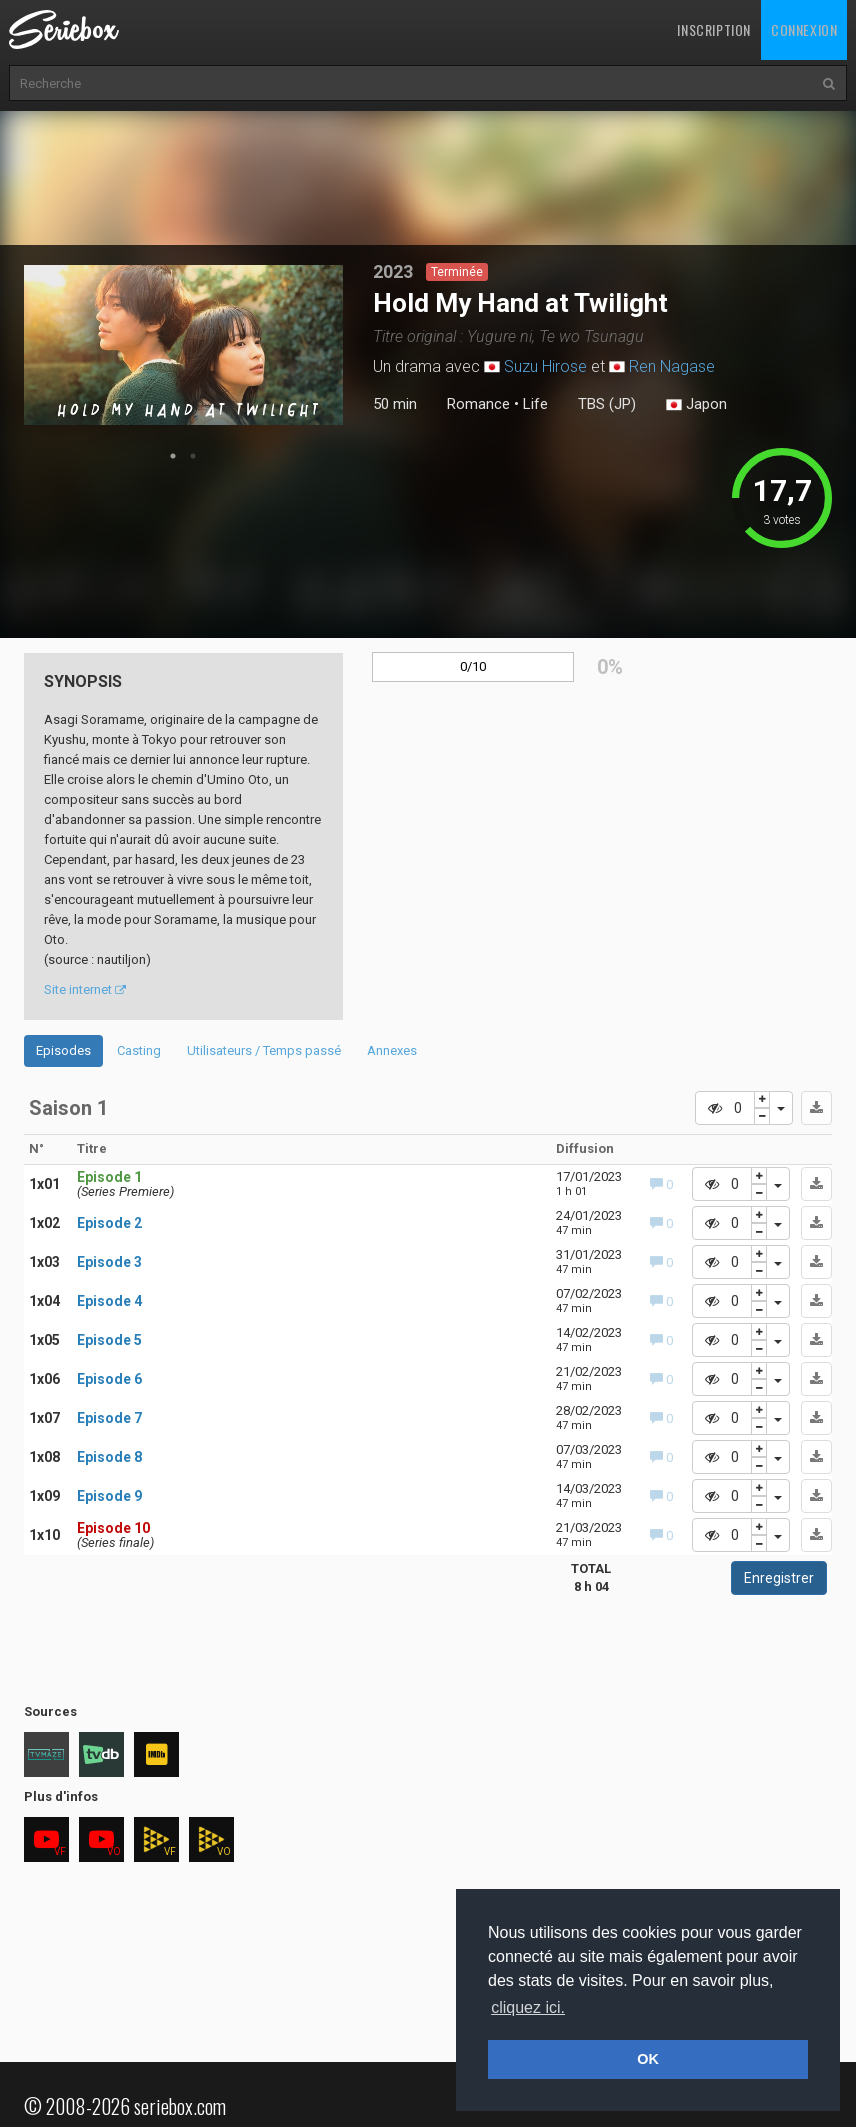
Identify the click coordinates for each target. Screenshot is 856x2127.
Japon (696, 405)
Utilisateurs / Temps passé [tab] (264, 1050)
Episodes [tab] (63, 1050)
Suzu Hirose (545, 366)
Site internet (85, 989)
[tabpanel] (184, 345)
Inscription (714, 29)
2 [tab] (193, 456)
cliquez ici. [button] (528, 2007)
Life (535, 404)
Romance (478, 404)
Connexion (804, 29)
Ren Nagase (672, 366)
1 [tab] (173, 456)
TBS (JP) (607, 404)
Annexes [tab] (392, 1050)
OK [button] (648, 2059)
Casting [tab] (139, 1050)
